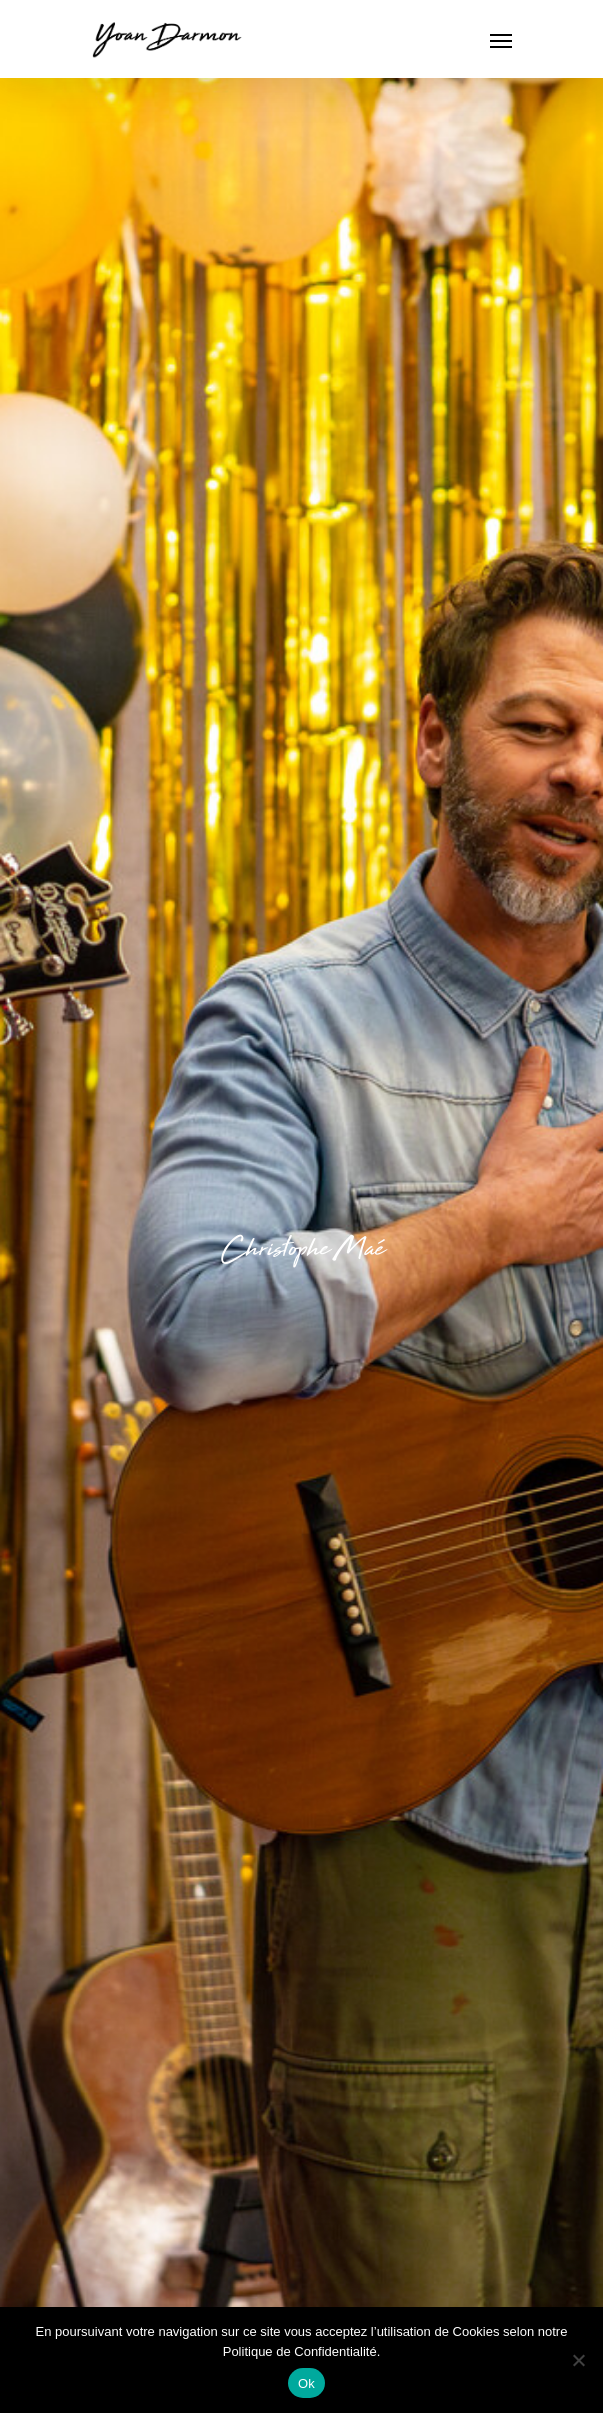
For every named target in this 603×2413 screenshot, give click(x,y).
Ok (306, 2383)
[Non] (578, 2360)
